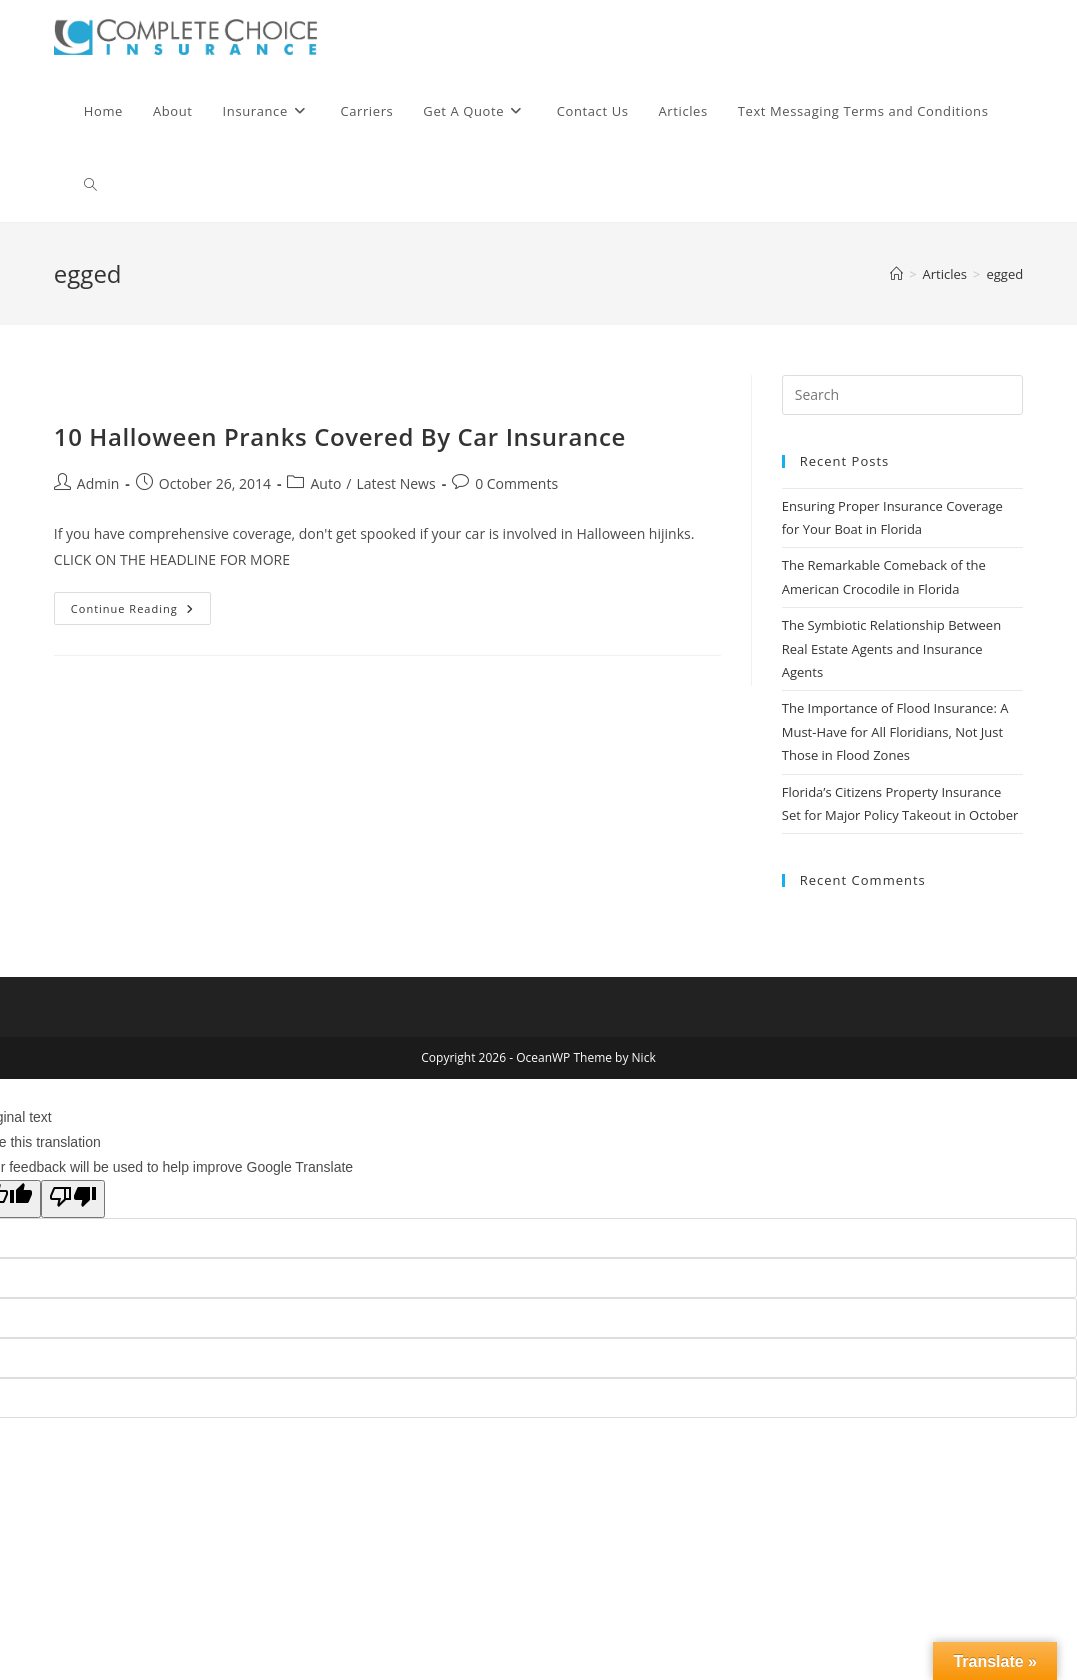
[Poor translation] (73, 1199)
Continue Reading (141, 612)
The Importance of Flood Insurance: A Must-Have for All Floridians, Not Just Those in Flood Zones (895, 731)
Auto (325, 483)
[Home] (896, 274)
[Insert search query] (902, 395)
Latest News (395, 483)
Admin (98, 483)
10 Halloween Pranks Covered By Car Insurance (340, 436)
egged (1004, 274)
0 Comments (516, 483)
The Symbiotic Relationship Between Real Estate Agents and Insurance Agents (891, 648)
